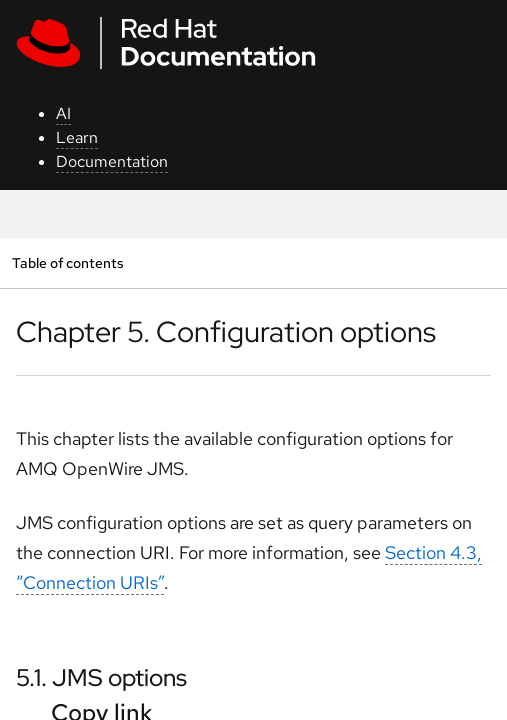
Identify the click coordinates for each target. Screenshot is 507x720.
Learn (77, 137)
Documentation (112, 161)
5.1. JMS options (101, 677)
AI (63, 113)
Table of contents (67, 262)
